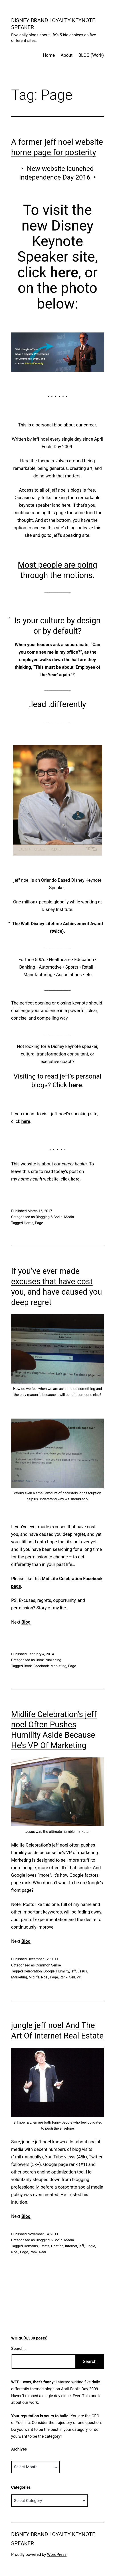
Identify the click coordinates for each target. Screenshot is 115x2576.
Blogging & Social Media (55, 1217)
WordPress (57, 2554)
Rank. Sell (67, 1977)
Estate (44, 2246)
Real (42, 2252)
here (64, 272)
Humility (62, 1971)
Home (49, 55)
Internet (71, 2246)
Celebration (33, 1971)
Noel (44, 1977)
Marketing (58, 1666)
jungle (90, 2246)
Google (49, 1971)
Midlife (34, 1977)
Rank (34, 2252)
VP (79, 1977)
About (67, 55)
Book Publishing (48, 1660)
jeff (73, 1971)
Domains (31, 2246)
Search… (18, 2348)
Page (39, 1223)
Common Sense (48, 1965)
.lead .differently (57, 704)
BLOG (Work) (91, 55)
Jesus (82, 1971)
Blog (25, 1622)
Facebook (41, 1666)
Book (28, 1666)
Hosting (57, 2246)
